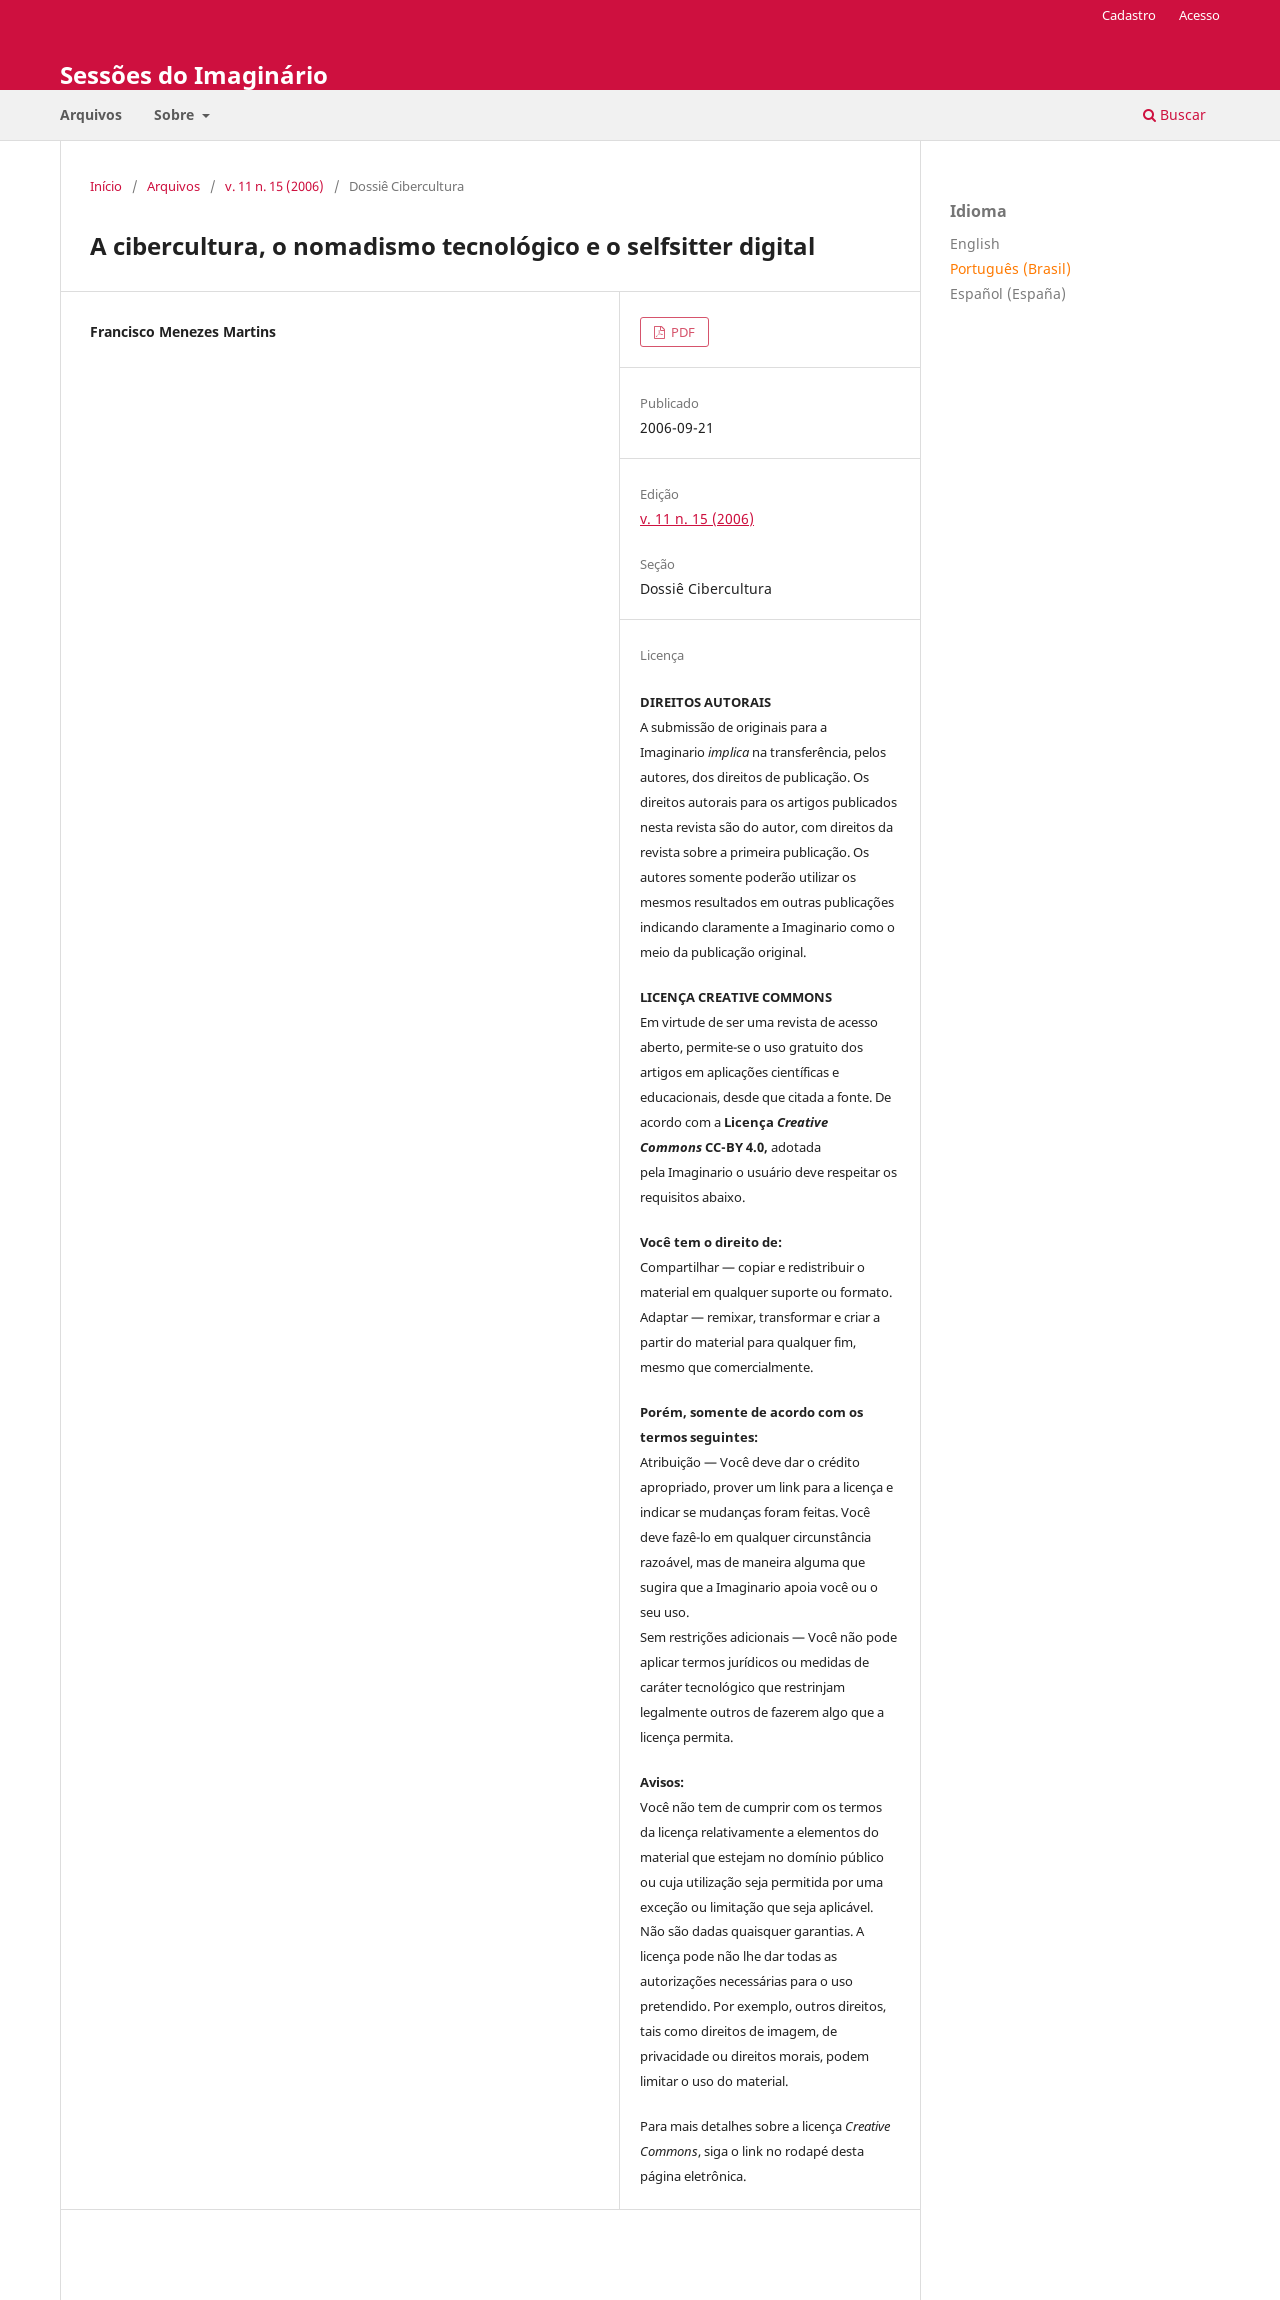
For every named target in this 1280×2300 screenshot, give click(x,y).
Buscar (1174, 114)
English (975, 243)
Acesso (1199, 15)
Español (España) (1008, 293)
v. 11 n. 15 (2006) (274, 186)
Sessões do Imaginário (194, 74)
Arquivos (91, 114)
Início (106, 186)
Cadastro (1129, 15)
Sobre (176, 114)
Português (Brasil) (1010, 268)
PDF (681, 332)
